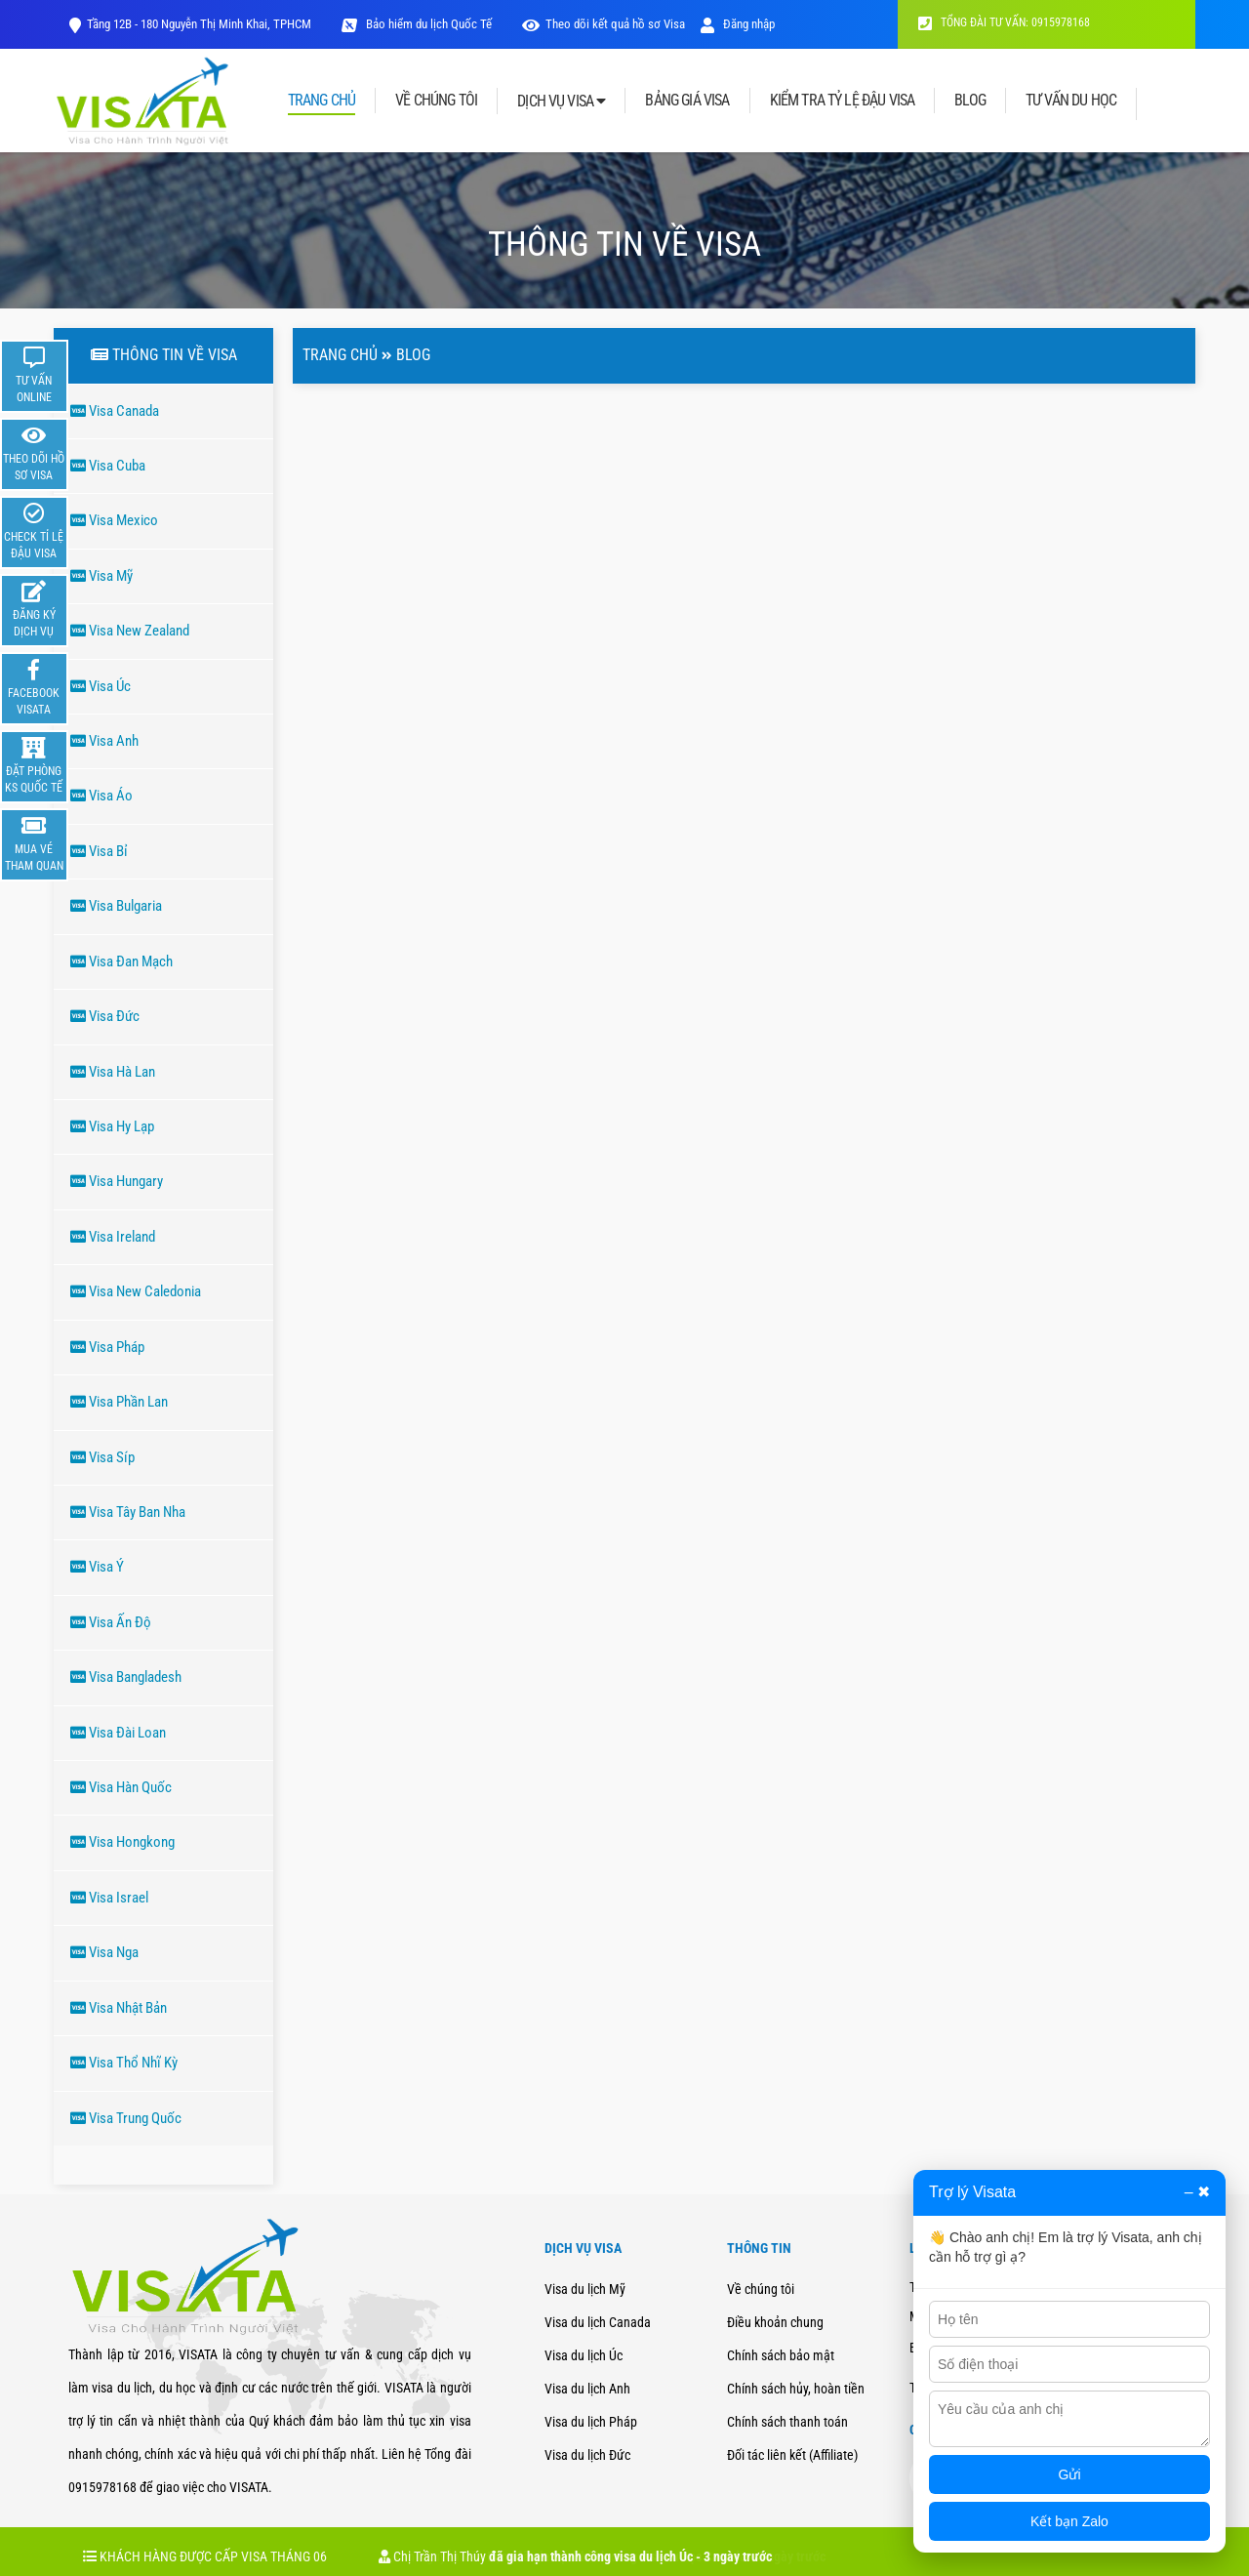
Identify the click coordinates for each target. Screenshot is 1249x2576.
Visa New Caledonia (135, 1291)
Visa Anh (104, 741)
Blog (413, 355)
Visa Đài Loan (118, 1732)
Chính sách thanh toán (787, 2422)
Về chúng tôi (760, 2289)
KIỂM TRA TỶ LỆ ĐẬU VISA (842, 100)
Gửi (1070, 2474)
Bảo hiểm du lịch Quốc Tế (427, 24)
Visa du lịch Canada (597, 2322)
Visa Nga (104, 1952)
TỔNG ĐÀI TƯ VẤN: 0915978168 (1004, 22)
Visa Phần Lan (119, 1402)
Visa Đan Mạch (121, 961)
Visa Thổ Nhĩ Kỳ (124, 2062)
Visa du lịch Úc (583, 2355)
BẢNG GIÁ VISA (687, 100)
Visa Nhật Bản (118, 2008)
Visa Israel (109, 1897)
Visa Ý (97, 1566)
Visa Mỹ (101, 576)
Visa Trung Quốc (125, 2118)
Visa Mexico (114, 520)
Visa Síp (102, 1457)
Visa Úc (100, 686)
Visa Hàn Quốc (121, 1787)
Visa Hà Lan (112, 1072)
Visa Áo (101, 795)
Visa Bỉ (99, 851)
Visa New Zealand (129, 630)
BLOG (970, 100)
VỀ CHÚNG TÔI (436, 100)
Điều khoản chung (775, 2322)
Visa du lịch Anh (587, 2388)
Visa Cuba (107, 465)
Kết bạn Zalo (1069, 2521)
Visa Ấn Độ (110, 1622)
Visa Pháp (107, 1347)
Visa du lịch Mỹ (584, 2289)
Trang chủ (340, 355)
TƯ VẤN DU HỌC (1071, 100)
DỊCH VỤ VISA (561, 101)
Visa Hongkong (122, 1842)
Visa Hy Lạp (112, 1126)
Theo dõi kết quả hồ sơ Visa (615, 24)
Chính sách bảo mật (780, 2355)
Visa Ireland (112, 1237)
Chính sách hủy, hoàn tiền (796, 2388)
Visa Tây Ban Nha (127, 1512)
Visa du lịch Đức (587, 2455)
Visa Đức (105, 1016)
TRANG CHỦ (321, 101)
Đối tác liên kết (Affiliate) (792, 2455)
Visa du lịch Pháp (590, 2422)
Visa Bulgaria (116, 906)
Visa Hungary (116, 1181)
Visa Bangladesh (125, 1677)
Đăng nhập (738, 24)
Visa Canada (114, 411)
